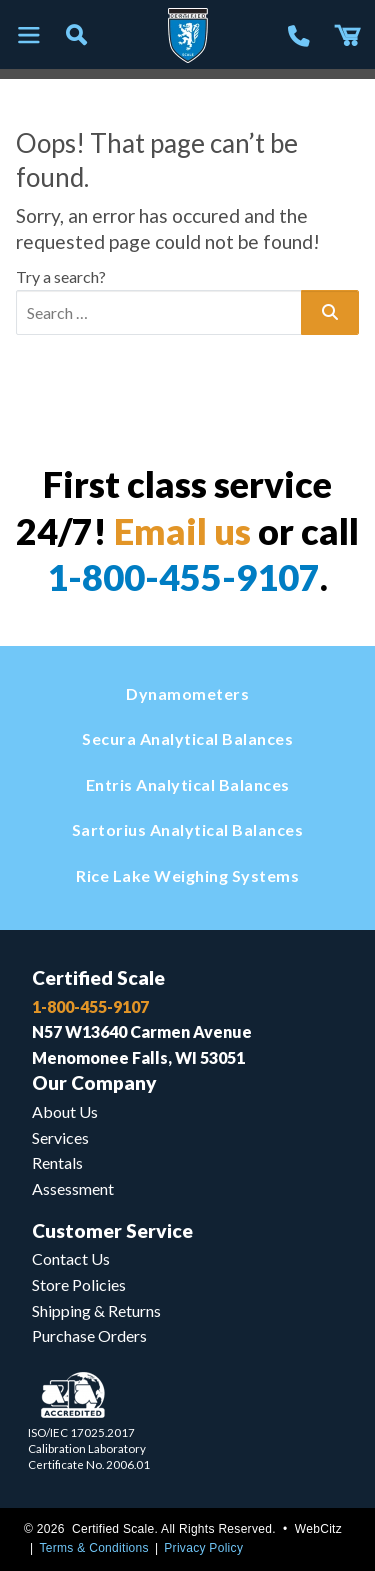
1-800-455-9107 (183, 577)
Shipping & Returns (96, 1310)
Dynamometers (187, 693)
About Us (65, 1111)
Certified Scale (98, 977)
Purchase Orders (89, 1335)
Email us (182, 531)
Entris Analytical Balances (188, 784)
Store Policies (79, 1284)
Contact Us (71, 1258)
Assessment (73, 1188)
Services (60, 1137)
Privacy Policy (203, 1548)
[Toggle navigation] (28, 36)
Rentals (57, 1162)
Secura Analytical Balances (187, 738)
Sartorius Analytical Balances (188, 829)
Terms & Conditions (93, 1548)
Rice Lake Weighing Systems (187, 875)
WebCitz (318, 1529)
